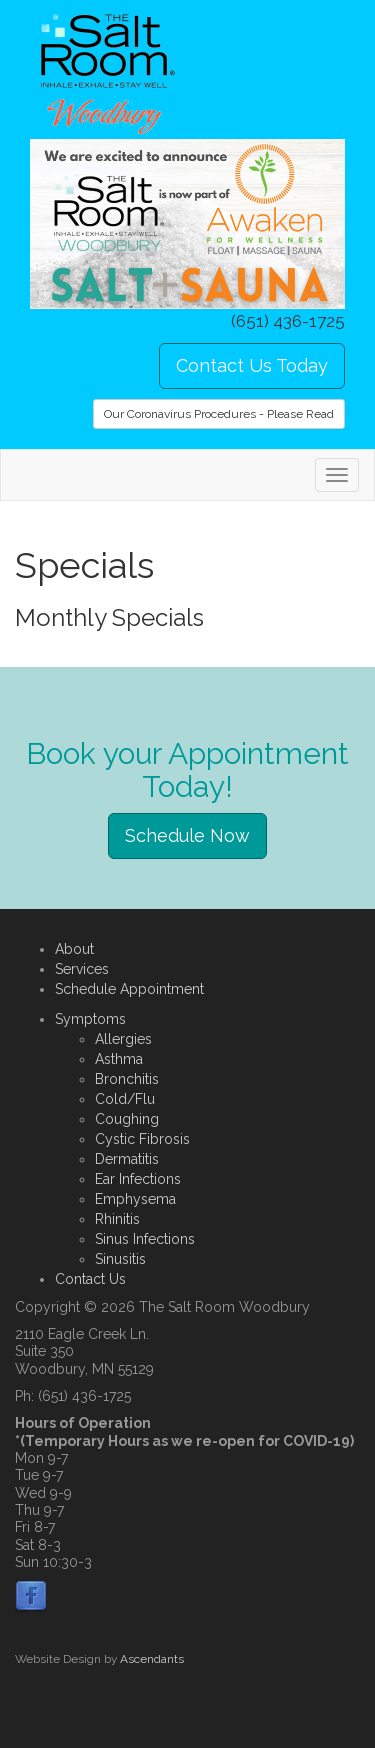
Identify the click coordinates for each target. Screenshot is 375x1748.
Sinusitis (120, 1259)
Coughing (127, 1119)
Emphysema (135, 1199)
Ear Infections (138, 1179)
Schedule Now (187, 835)
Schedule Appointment (129, 989)
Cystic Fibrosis (142, 1139)
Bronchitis (127, 1079)
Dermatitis (127, 1159)
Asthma (119, 1059)
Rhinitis (117, 1219)
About (74, 949)
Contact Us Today (252, 365)
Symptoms (90, 1019)
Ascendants (152, 1659)
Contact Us (90, 1279)
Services (82, 969)
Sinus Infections (145, 1239)
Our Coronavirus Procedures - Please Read (219, 414)
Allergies (123, 1039)
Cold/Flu (125, 1099)
